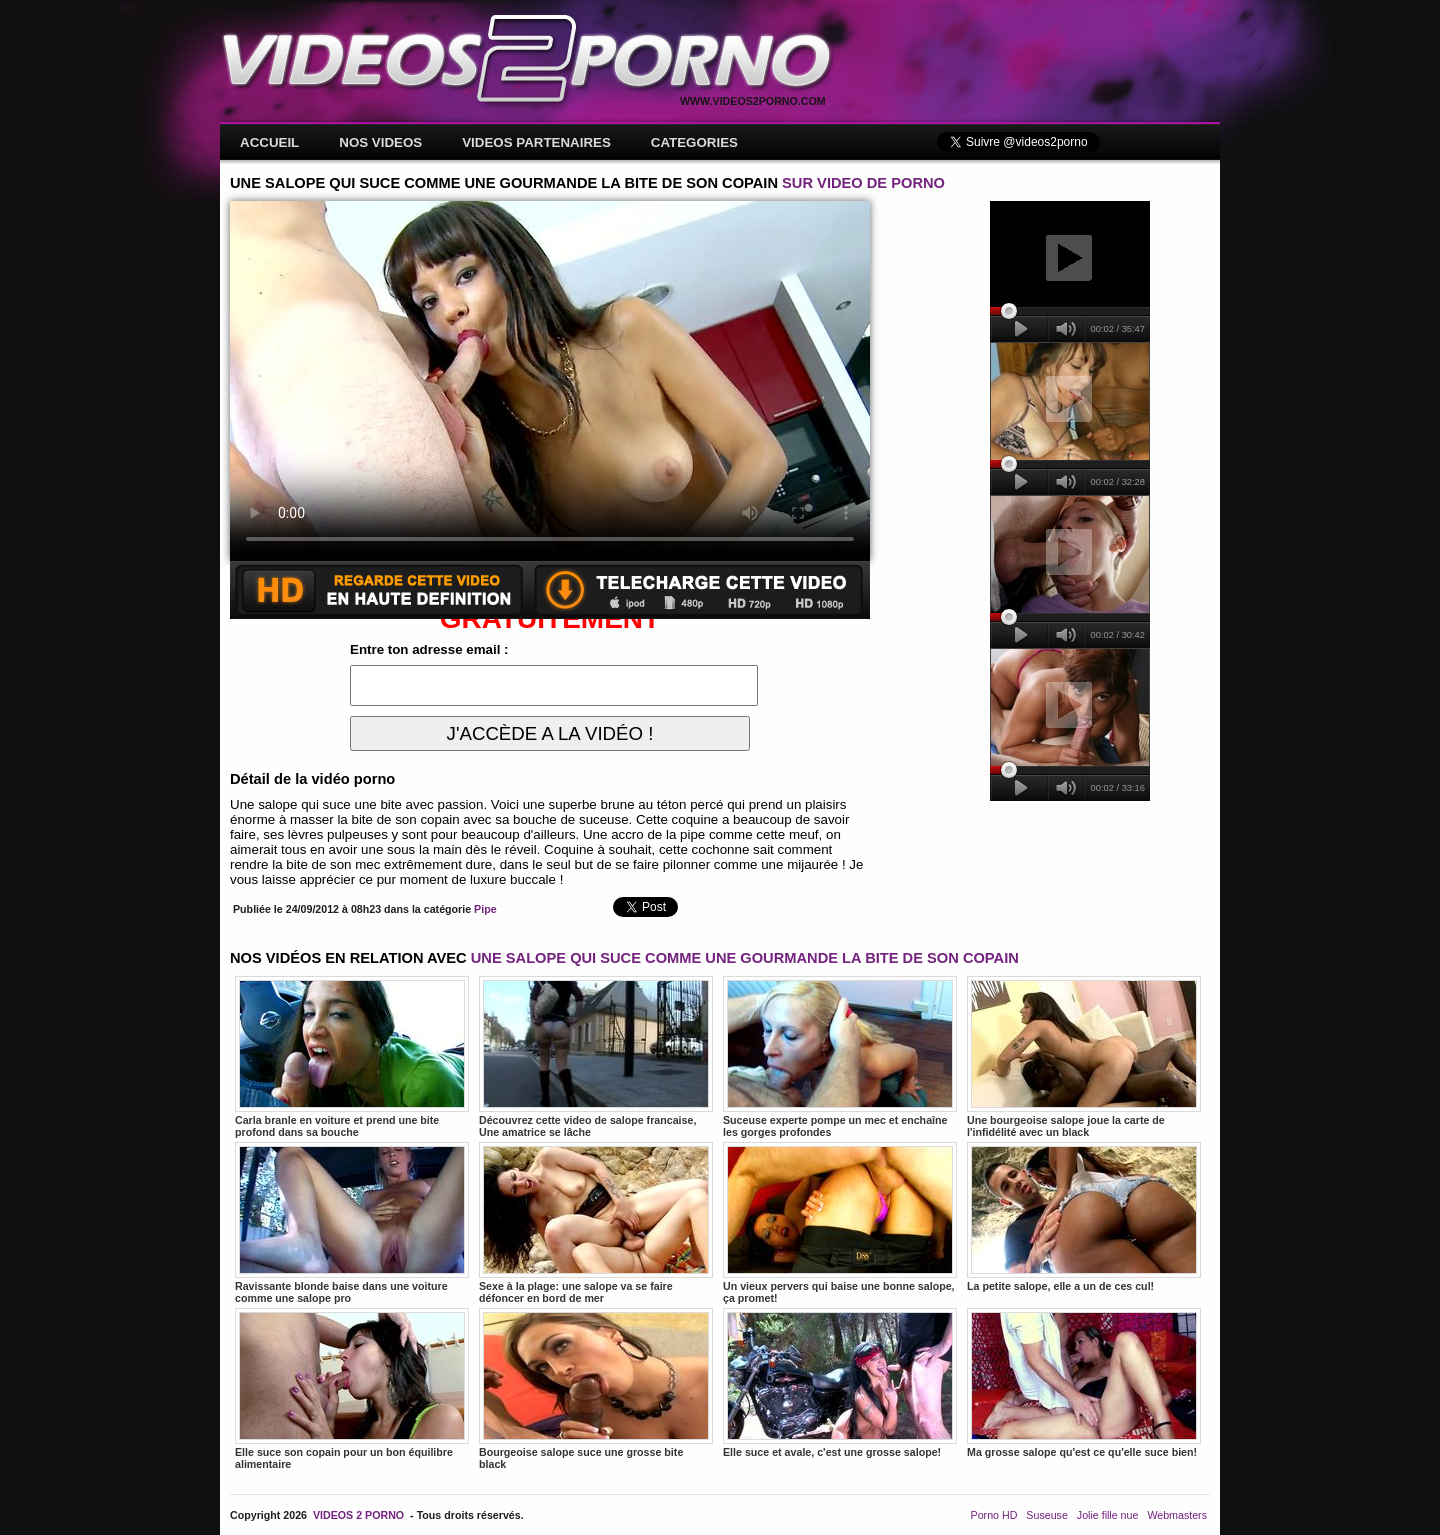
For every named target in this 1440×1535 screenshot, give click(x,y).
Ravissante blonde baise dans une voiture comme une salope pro (352, 1223)
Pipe (485, 909)
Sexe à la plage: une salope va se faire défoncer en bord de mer (596, 1223)
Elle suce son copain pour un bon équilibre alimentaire (352, 1389)
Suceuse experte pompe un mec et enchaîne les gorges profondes (840, 1057)
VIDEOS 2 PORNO (358, 1515)
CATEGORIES (694, 142)
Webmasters (1177, 1515)
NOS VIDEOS (380, 142)
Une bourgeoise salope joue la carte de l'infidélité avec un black (1084, 1057)
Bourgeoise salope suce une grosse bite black (596, 1389)
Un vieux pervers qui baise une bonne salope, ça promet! (840, 1223)
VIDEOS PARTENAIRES (536, 142)
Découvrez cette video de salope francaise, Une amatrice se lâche (596, 1057)
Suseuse (1046, 1515)
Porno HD (994, 1515)
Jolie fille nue (1108, 1515)
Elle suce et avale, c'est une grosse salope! (840, 1383)
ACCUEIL (269, 142)
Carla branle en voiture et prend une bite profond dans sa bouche (352, 1057)
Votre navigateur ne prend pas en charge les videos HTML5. (550, 381)
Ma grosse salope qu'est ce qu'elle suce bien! (1084, 1383)
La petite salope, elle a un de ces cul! (1084, 1217)
